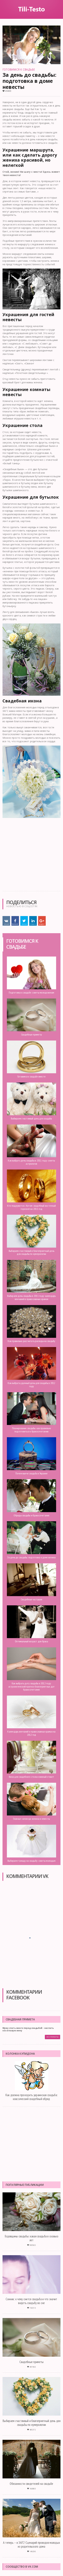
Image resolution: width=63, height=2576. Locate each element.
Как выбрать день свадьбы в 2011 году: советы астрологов (31, 1162)
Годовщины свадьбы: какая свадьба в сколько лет (31, 2238)
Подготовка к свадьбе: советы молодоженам (31, 992)
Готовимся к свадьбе (19, 69)
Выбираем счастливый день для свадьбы (31, 1118)
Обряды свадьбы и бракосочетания (31, 1515)
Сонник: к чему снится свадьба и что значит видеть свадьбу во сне (31, 2301)
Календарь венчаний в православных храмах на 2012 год (31, 1733)
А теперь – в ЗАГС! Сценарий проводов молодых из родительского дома (31, 2544)
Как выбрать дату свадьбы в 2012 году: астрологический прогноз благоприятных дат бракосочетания (31, 1686)
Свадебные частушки (31, 1599)
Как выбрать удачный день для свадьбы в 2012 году (31, 1384)
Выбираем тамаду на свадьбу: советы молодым (31, 1860)
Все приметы (52, 2037)
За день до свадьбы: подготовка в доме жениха (31, 1557)
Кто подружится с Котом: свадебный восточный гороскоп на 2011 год (31, 1207)
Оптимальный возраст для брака (31, 1641)
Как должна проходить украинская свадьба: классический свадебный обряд (31, 2097)
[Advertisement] (31, 851)
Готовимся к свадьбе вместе (31, 1076)
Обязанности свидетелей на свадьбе (31, 2483)
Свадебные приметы (31, 1034)
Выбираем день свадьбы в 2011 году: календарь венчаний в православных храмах (31, 1297)
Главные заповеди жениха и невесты (31, 1818)
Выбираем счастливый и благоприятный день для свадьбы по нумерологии (31, 1252)
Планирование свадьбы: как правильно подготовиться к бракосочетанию (31, 1429)
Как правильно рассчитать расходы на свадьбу (31, 1341)
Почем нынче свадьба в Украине (31, 1473)
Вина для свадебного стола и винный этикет (31, 1776)
